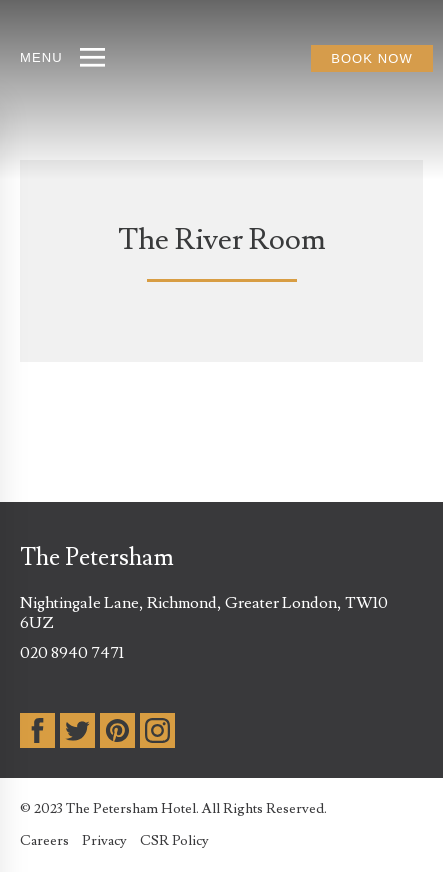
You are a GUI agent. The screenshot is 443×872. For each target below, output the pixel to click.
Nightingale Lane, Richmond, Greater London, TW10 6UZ (204, 613)
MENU (41, 57)
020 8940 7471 (72, 653)
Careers (44, 841)
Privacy (104, 841)
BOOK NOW (372, 58)
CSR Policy (174, 841)
